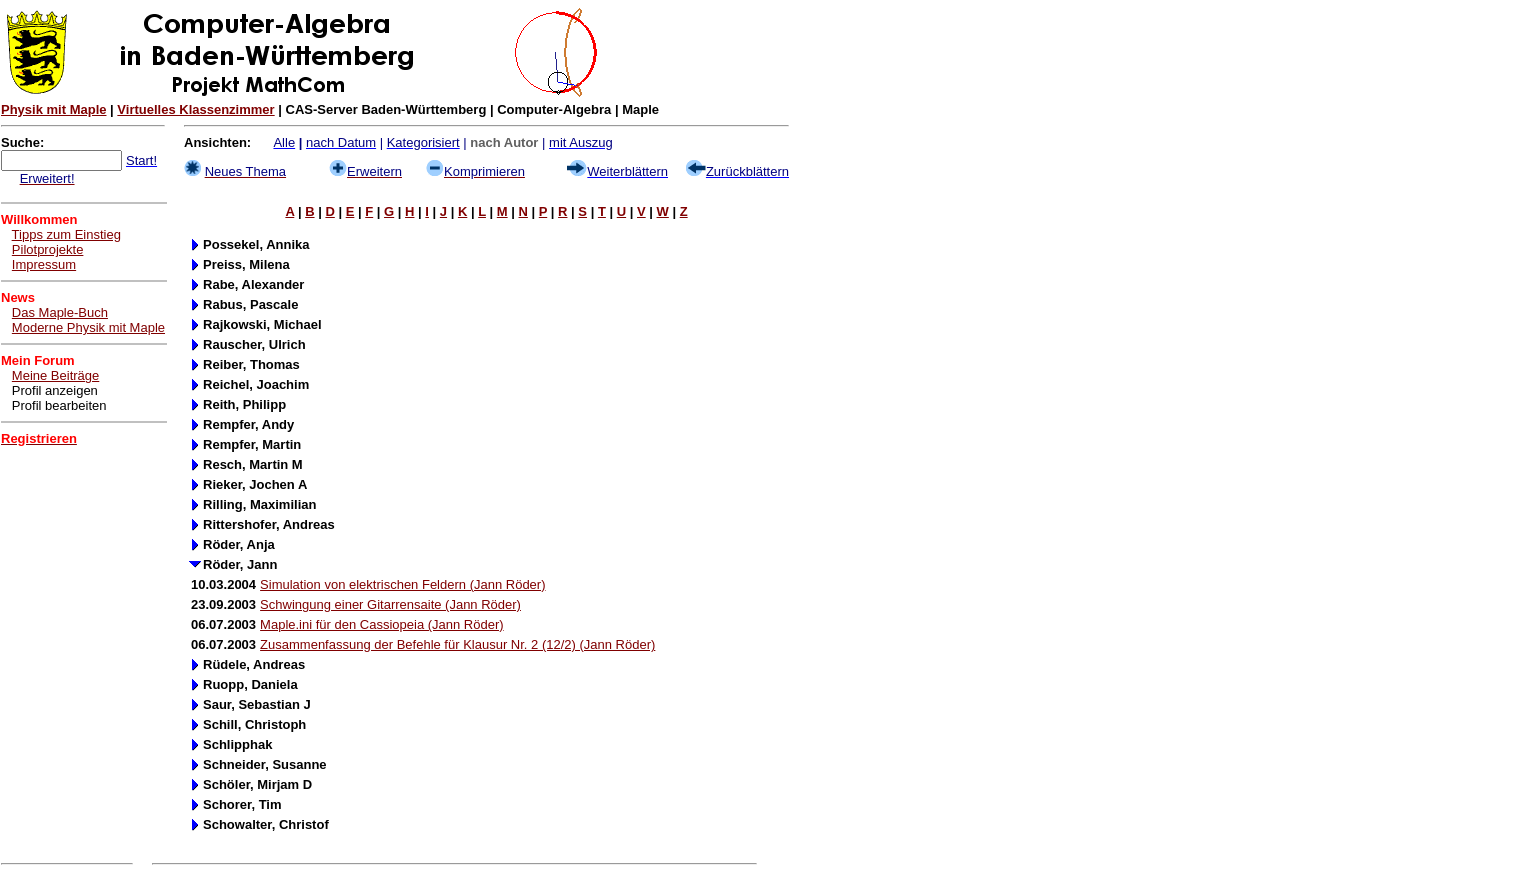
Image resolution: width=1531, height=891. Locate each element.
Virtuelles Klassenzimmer (195, 109)
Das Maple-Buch (60, 312)
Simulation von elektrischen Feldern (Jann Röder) (402, 584)
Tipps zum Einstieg (66, 234)
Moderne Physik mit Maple (88, 327)
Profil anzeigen (55, 390)
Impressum (44, 264)
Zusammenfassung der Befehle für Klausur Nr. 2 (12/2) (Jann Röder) (457, 644)
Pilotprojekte (48, 249)
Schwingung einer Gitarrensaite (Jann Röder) (390, 604)
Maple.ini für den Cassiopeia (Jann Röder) (382, 624)
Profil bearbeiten (59, 405)
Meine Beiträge (55, 375)
